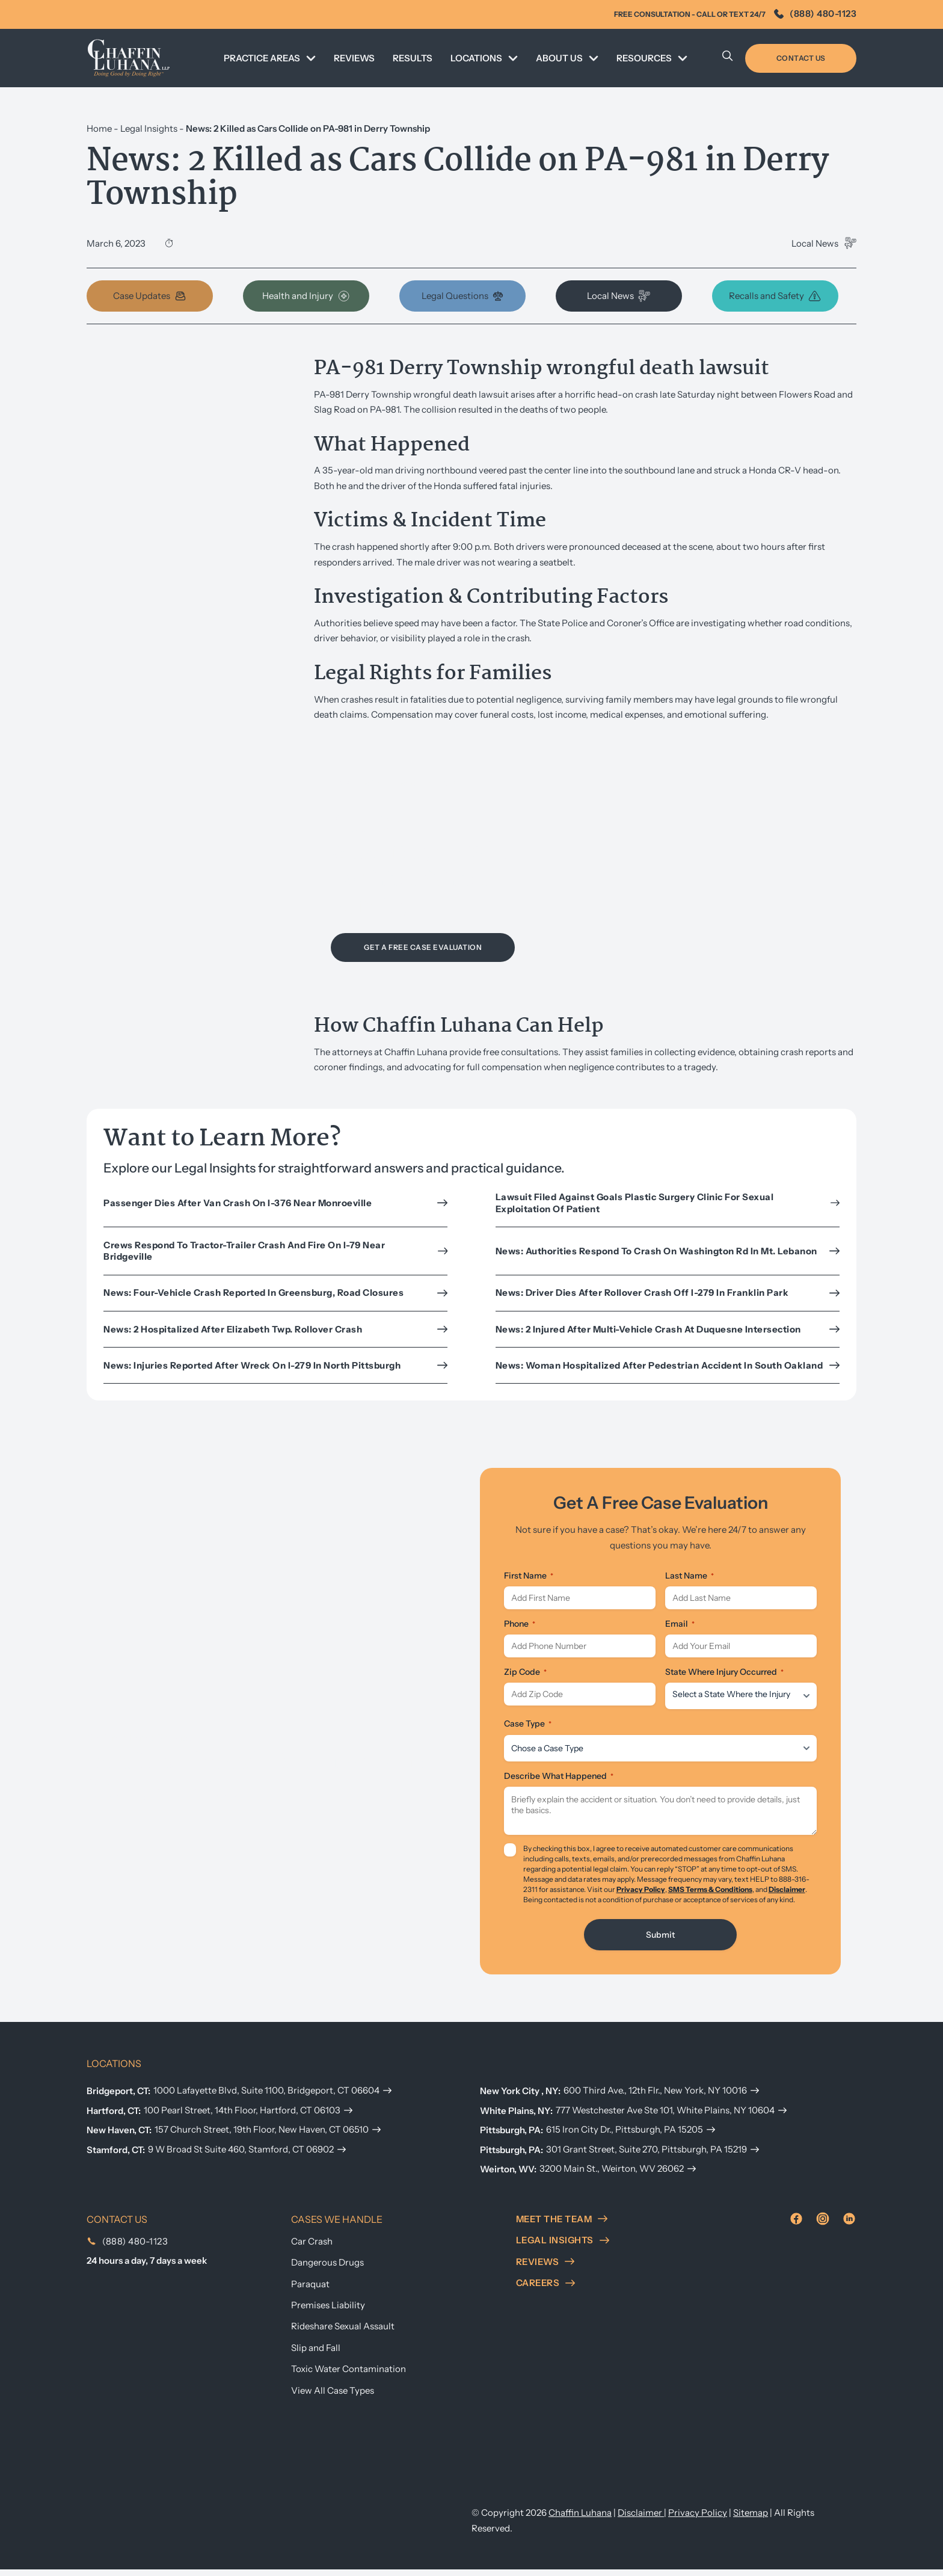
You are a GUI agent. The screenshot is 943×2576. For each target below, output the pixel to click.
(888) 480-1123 (815, 13)
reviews (545, 2268)
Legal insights (562, 2246)
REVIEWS (354, 58)
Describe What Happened (558, 1782)
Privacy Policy (640, 1895)
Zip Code (525, 1679)
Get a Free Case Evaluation (423, 947)
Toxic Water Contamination (348, 2375)
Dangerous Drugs (327, 2269)
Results (412, 58)
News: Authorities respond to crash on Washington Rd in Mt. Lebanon (668, 1251)
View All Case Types (332, 2397)
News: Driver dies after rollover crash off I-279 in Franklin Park (668, 1292)
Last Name (689, 1575)
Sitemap (750, 2519)
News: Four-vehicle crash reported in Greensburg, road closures (275, 1292)
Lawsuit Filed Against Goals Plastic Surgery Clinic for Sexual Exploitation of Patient (668, 1203)
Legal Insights (148, 128)
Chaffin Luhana (580, 2519)
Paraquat (310, 2290)
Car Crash (312, 2248)
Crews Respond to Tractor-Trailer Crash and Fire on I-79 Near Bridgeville (275, 1251)
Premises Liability (328, 2311)
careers (546, 2289)
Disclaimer (787, 1895)
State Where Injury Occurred (724, 1679)
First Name (528, 1575)
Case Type (527, 1730)
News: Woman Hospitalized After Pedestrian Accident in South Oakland (668, 1365)
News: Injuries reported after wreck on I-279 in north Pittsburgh (275, 1365)
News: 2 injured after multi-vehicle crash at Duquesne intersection (668, 1329)
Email (680, 1627)
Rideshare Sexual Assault (343, 2332)
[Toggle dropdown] (311, 58)
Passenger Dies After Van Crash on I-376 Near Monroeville (275, 1203)
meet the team (562, 2225)
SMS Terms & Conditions (710, 1895)
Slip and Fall (315, 2354)
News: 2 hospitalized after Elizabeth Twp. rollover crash (275, 1329)
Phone (519, 1627)
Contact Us (801, 58)
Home (99, 128)
